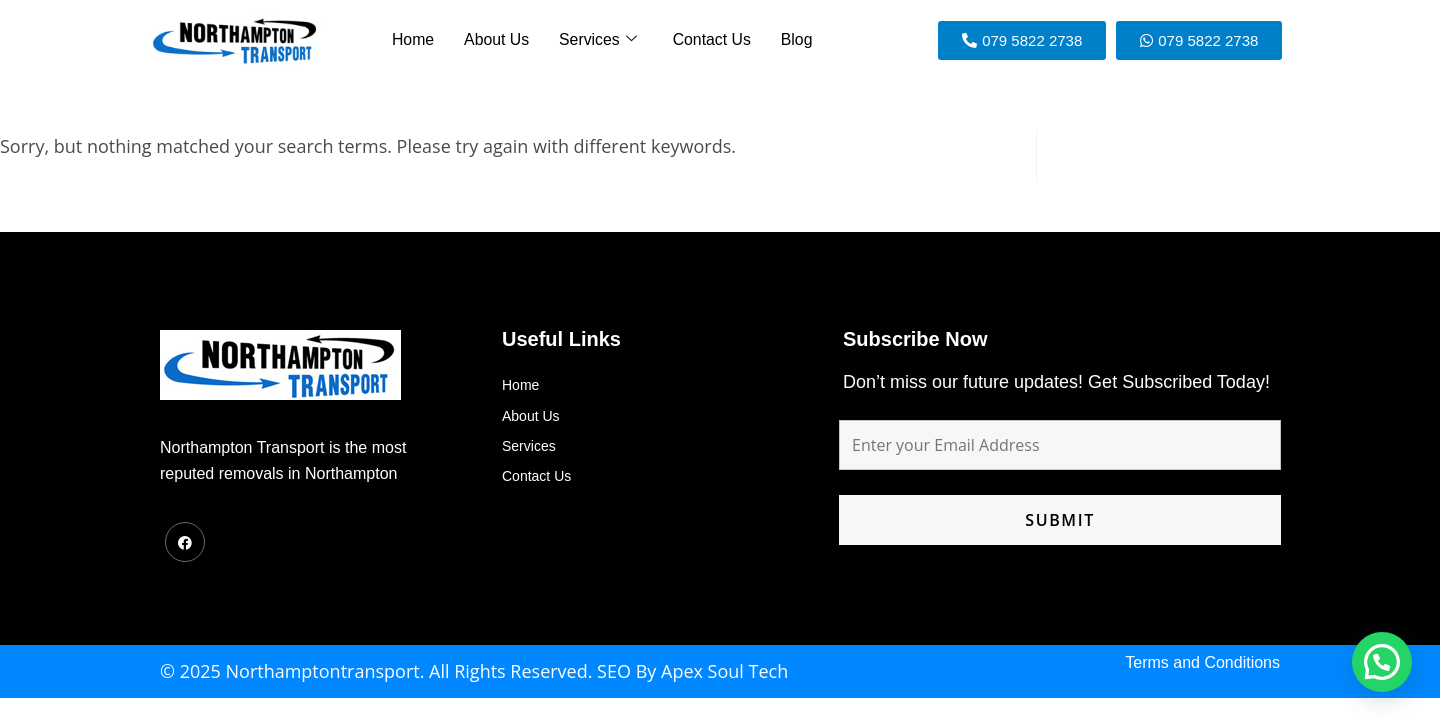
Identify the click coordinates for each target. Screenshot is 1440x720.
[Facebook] (185, 542)
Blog (790, 40)
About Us (500, 40)
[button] (1382, 662)
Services (598, 40)
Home (419, 40)
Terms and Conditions (1202, 662)
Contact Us (708, 40)
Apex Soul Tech (724, 671)
